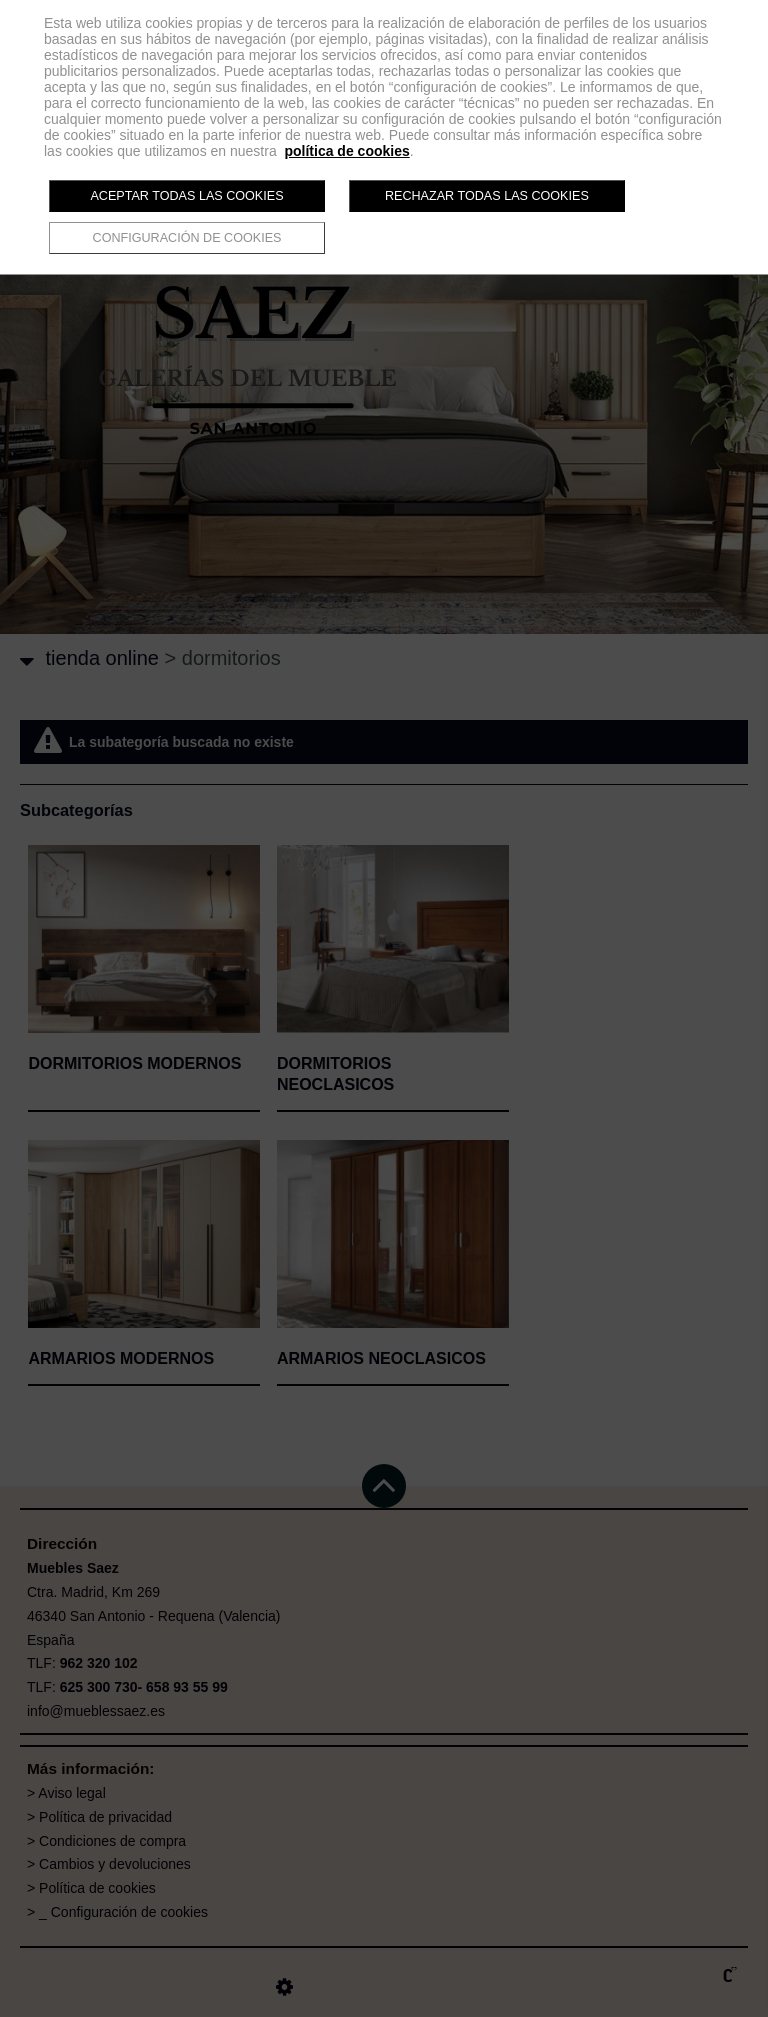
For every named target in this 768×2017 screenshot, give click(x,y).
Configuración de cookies (187, 238)
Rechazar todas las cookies (487, 196)
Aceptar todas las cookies (186, 196)
